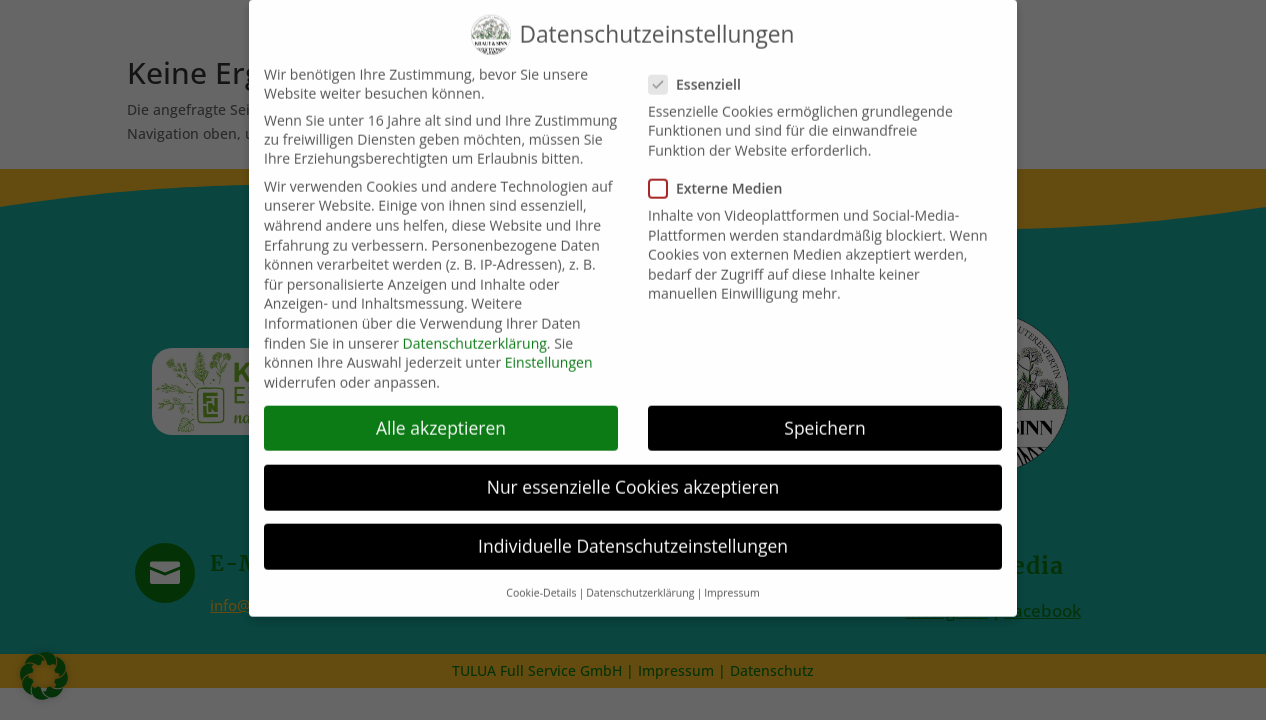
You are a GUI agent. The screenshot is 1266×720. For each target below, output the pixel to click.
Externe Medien (723, 180)
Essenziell (703, 76)
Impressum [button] (731, 585)
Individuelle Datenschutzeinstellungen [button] (633, 538)
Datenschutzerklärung (475, 334)
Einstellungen (549, 354)
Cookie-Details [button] (541, 585)
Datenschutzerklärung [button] (640, 585)
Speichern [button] (824, 420)
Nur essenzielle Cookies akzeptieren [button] (633, 479)
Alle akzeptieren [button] (441, 420)
